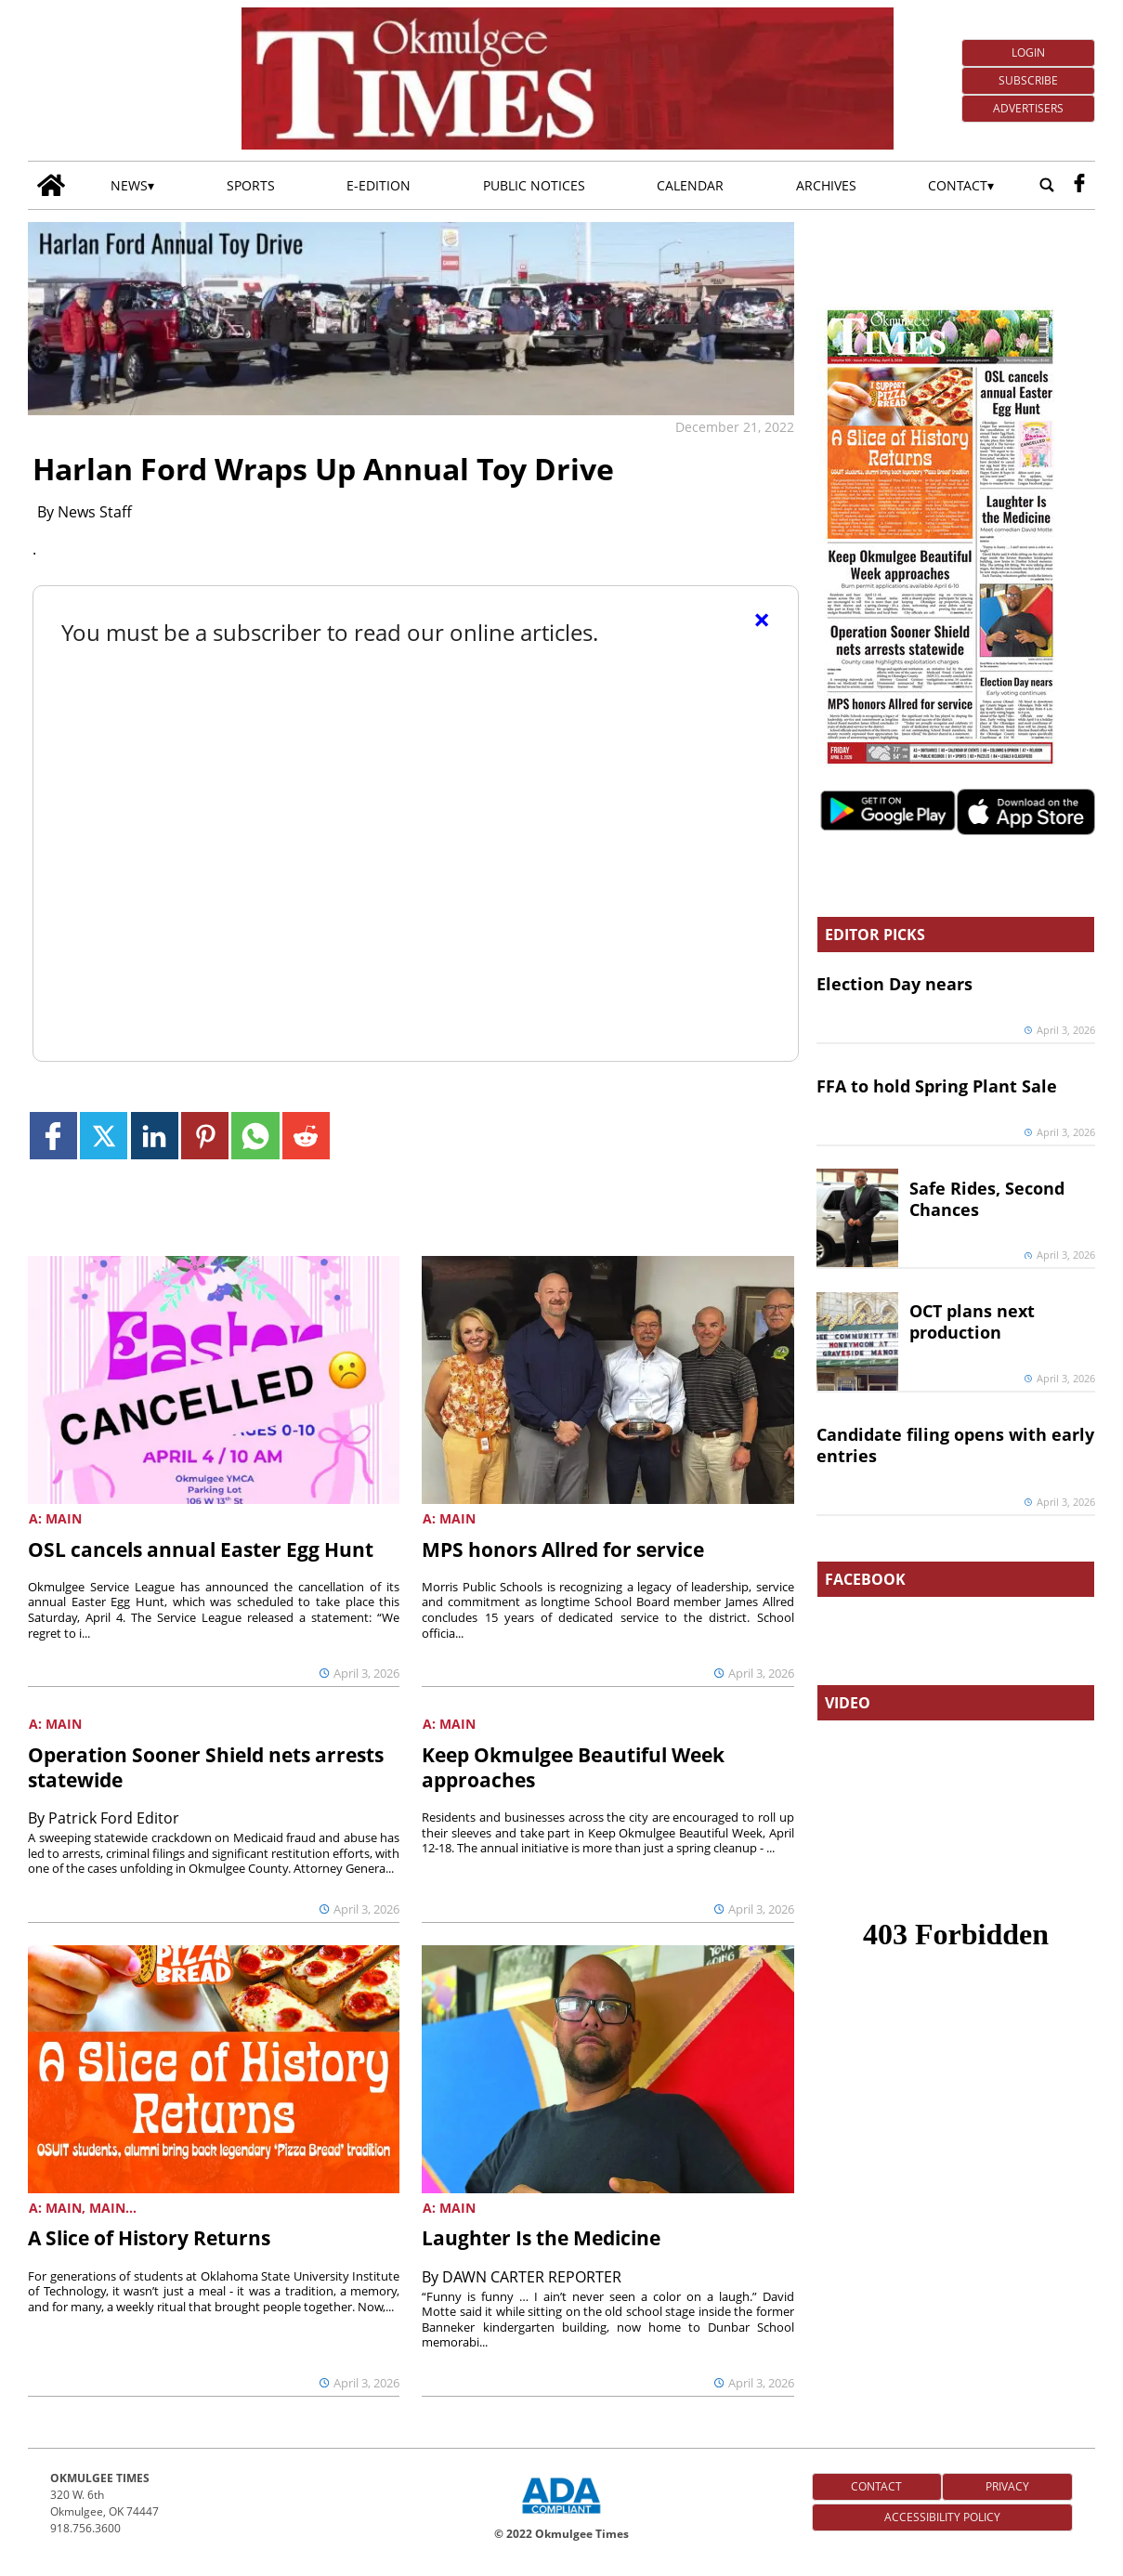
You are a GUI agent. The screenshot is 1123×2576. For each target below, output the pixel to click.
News (129, 185)
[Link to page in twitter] (103, 1135)
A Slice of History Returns (149, 2238)
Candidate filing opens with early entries (955, 1445)
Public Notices (534, 185)
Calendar (690, 185)
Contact (957, 185)
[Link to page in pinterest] (205, 1135)
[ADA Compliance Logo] (561, 2515)
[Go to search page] (1047, 186)
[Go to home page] (51, 185)
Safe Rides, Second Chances (986, 1199)
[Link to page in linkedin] (154, 1135)
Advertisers (1028, 108)
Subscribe (1028, 80)
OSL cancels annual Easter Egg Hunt (200, 1549)
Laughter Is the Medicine (541, 2238)
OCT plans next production (972, 1321)
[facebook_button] (1079, 186)
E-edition (378, 185)
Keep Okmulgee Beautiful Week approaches (573, 1767)
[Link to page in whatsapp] (255, 1135)
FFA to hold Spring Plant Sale (936, 1086)
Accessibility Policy (942, 2517)
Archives (826, 185)
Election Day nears (894, 984)
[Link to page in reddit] (306, 1135)
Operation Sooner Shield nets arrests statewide (206, 1767)
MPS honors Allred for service (563, 1549)
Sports (251, 185)
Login (1028, 52)
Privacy (1007, 2486)
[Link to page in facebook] (53, 1135)
